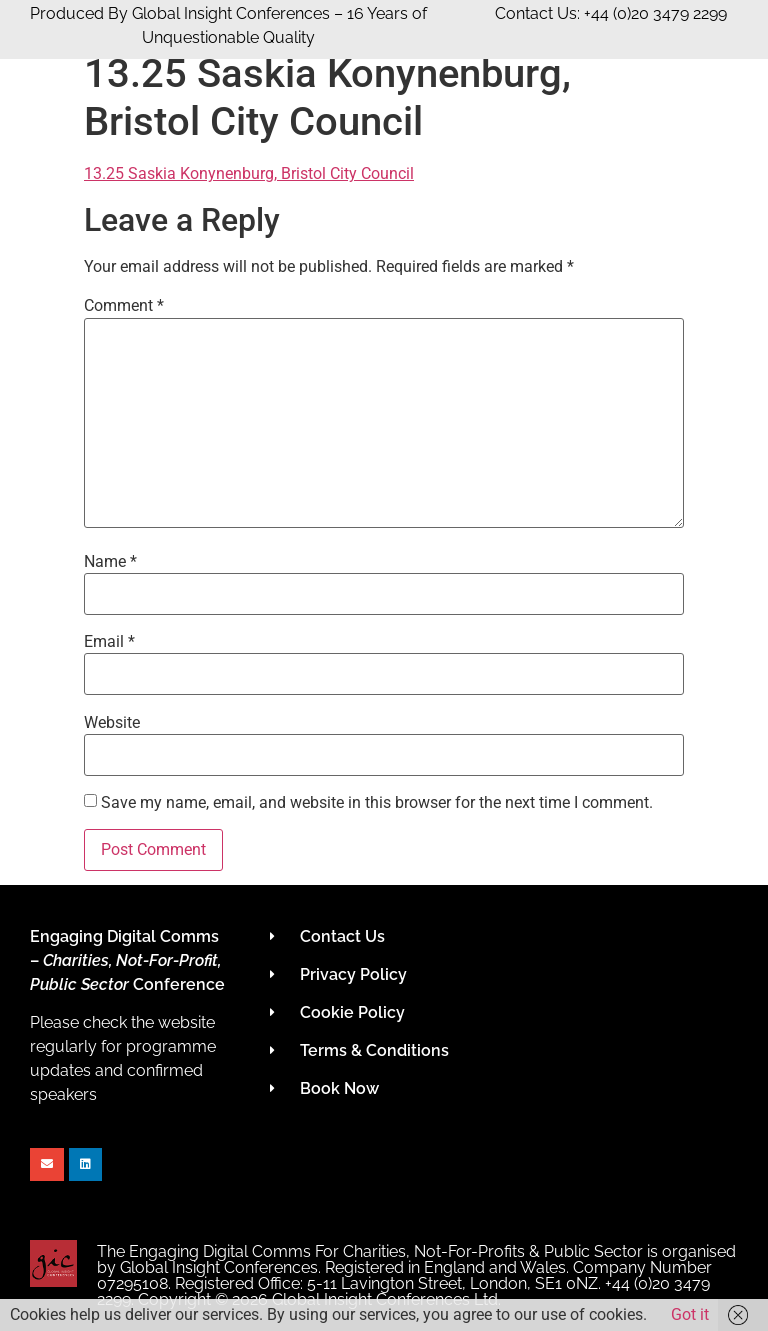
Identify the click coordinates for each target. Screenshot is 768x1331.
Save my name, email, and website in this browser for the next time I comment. (377, 803)
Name (110, 562)
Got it (690, 1314)
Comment (124, 306)
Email (109, 642)
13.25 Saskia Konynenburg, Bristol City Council (249, 173)
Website (112, 723)
